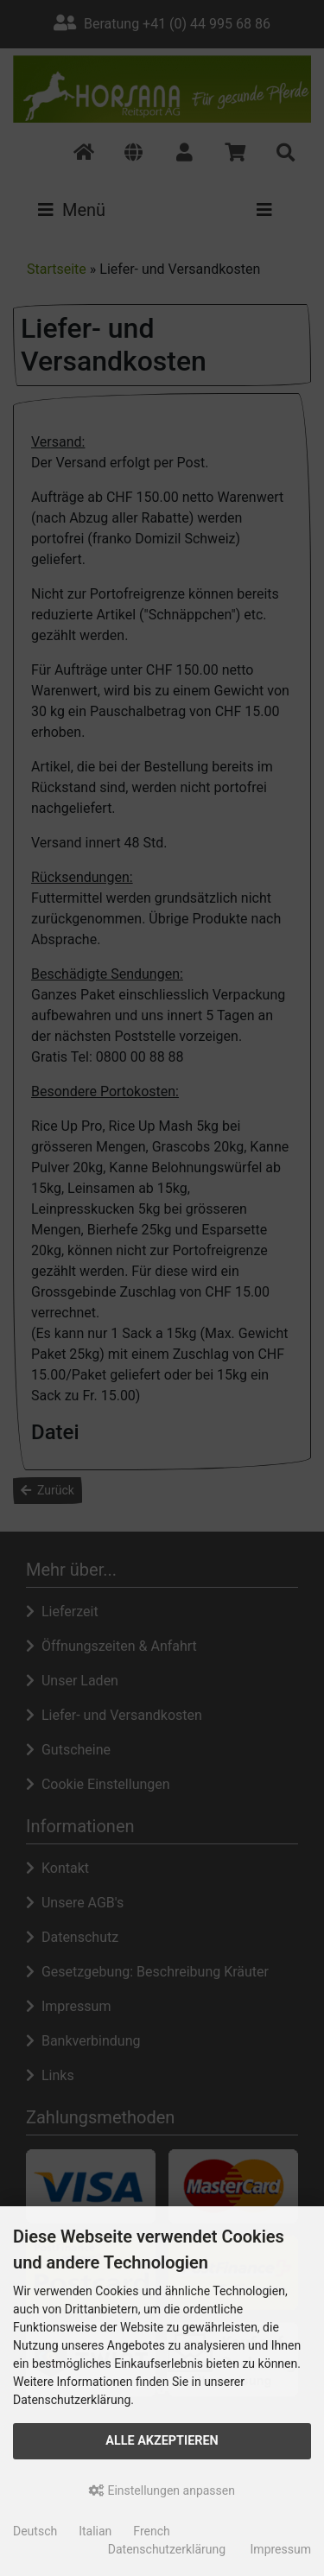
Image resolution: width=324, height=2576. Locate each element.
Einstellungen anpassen (162, 2490)
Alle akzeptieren (162, 2440)
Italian (95, 2531)
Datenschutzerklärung (167, 2549)
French (151, 2531)
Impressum (281, 2549)
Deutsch (35, 2531)
